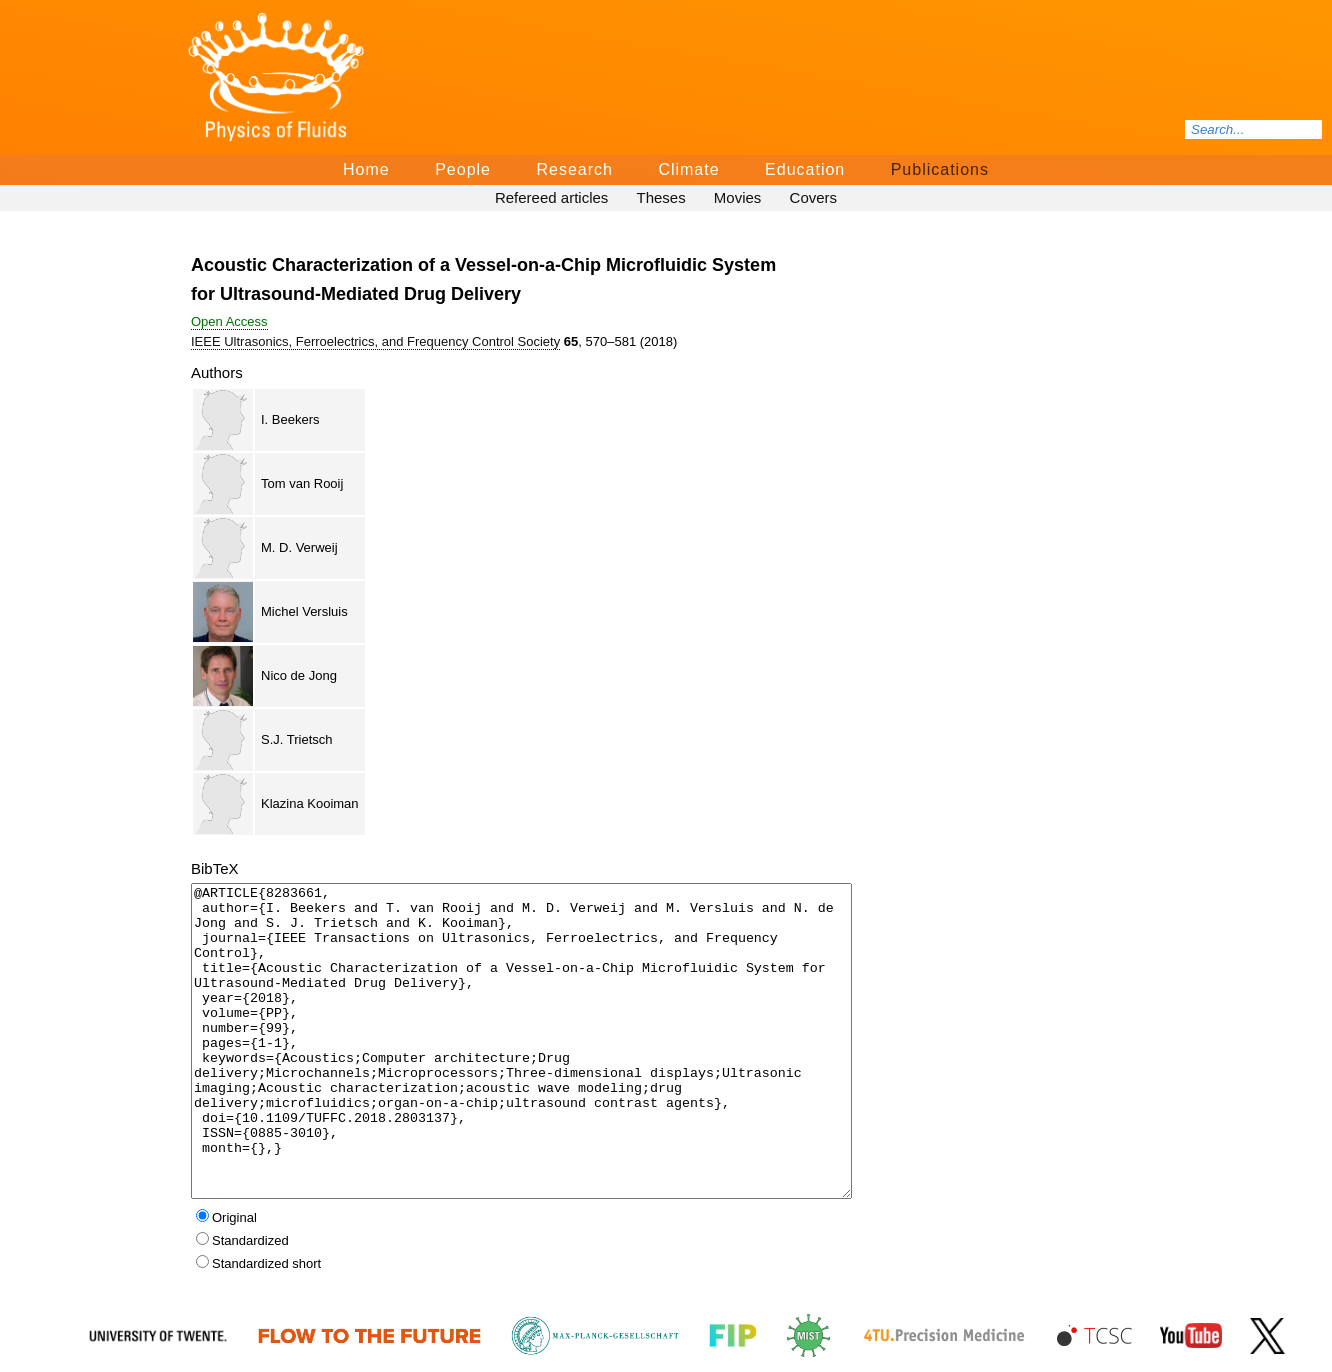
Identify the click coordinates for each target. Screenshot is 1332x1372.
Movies (738, 197)
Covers (814, 197)
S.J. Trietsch (297, 739)
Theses (660, 197)
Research (574, 169)
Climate (688, 169)
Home (366, 169)
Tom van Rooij (302, 483)
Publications (940, 169)
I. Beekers (290, 419)
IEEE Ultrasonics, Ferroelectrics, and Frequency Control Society (375, 341)
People (463, 169)
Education (805, 169)
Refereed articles (551, 197)
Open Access (229, 321)
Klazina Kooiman (310, 803)
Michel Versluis (304, 611)
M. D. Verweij (299, 547)
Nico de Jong (299, 675)
